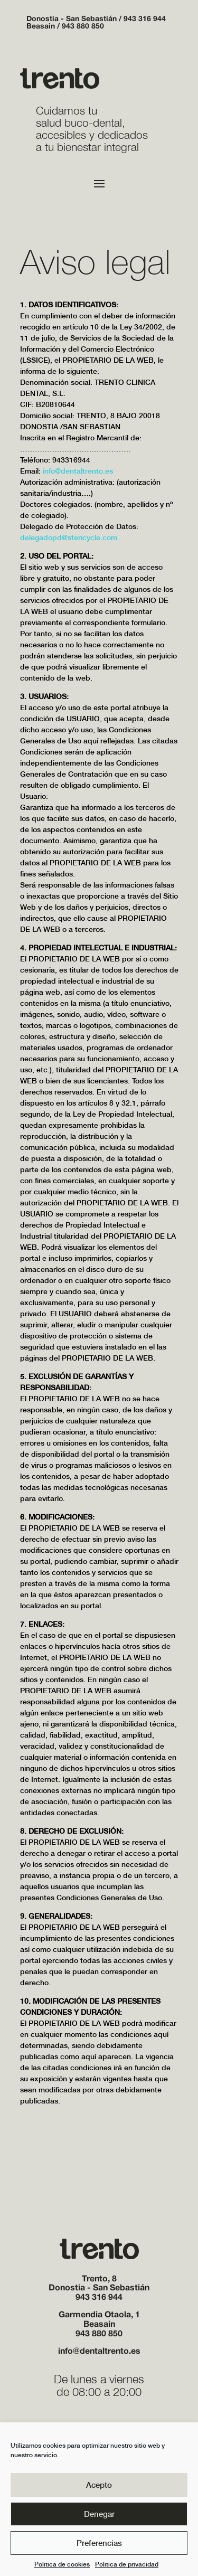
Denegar (99, 2514)
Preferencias (99, 2543)
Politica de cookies (62, 2564)
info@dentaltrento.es (78, 471)
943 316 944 (145, 19)
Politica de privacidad (126, 2564)
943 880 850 (83, 26)
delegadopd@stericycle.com (68, 537)
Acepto (99, 2485)
